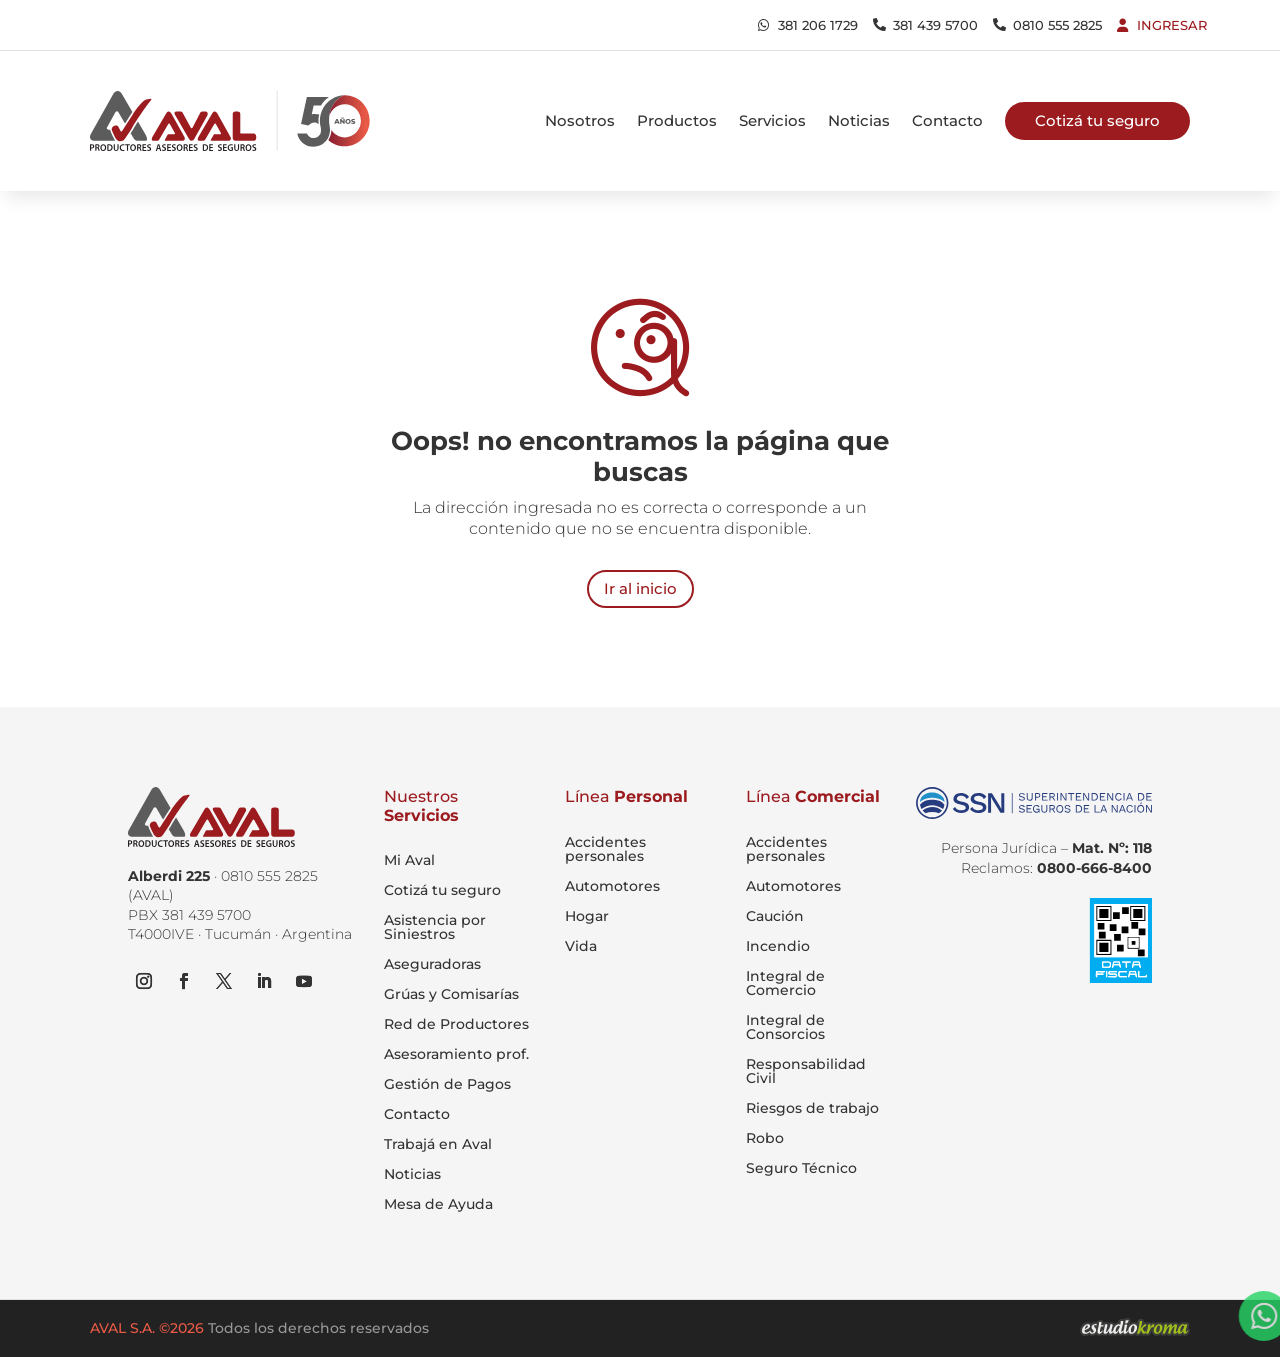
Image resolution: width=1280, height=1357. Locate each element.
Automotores (612, 886)
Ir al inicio (640, 588)
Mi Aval (409, 861)
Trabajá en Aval (438, 1145)
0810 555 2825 (1057, 25)
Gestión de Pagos (447, 1085)
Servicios (772, 120)
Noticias (859, 120)
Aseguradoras (432, 965)
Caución (775, 916)
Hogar (587, 916)
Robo (765, 1138)
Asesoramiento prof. (456, 1055)
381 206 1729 (818, 25)
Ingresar (1172, 25)
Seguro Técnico (801, 1168)
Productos (677, 120)
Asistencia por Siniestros (435, 928)
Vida (581, 946)
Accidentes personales (605, 849)
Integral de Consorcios (785, 1027)
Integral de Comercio (785, 983)
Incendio (778, 946)
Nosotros (580, 120)
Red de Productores (456, 1025)
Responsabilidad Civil (806, 1071)
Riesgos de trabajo (812, 1108)
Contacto (947, 120)
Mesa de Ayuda (438, 1205)
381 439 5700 (935, 25)
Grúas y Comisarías (451, 995)
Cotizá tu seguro (442, 891)
